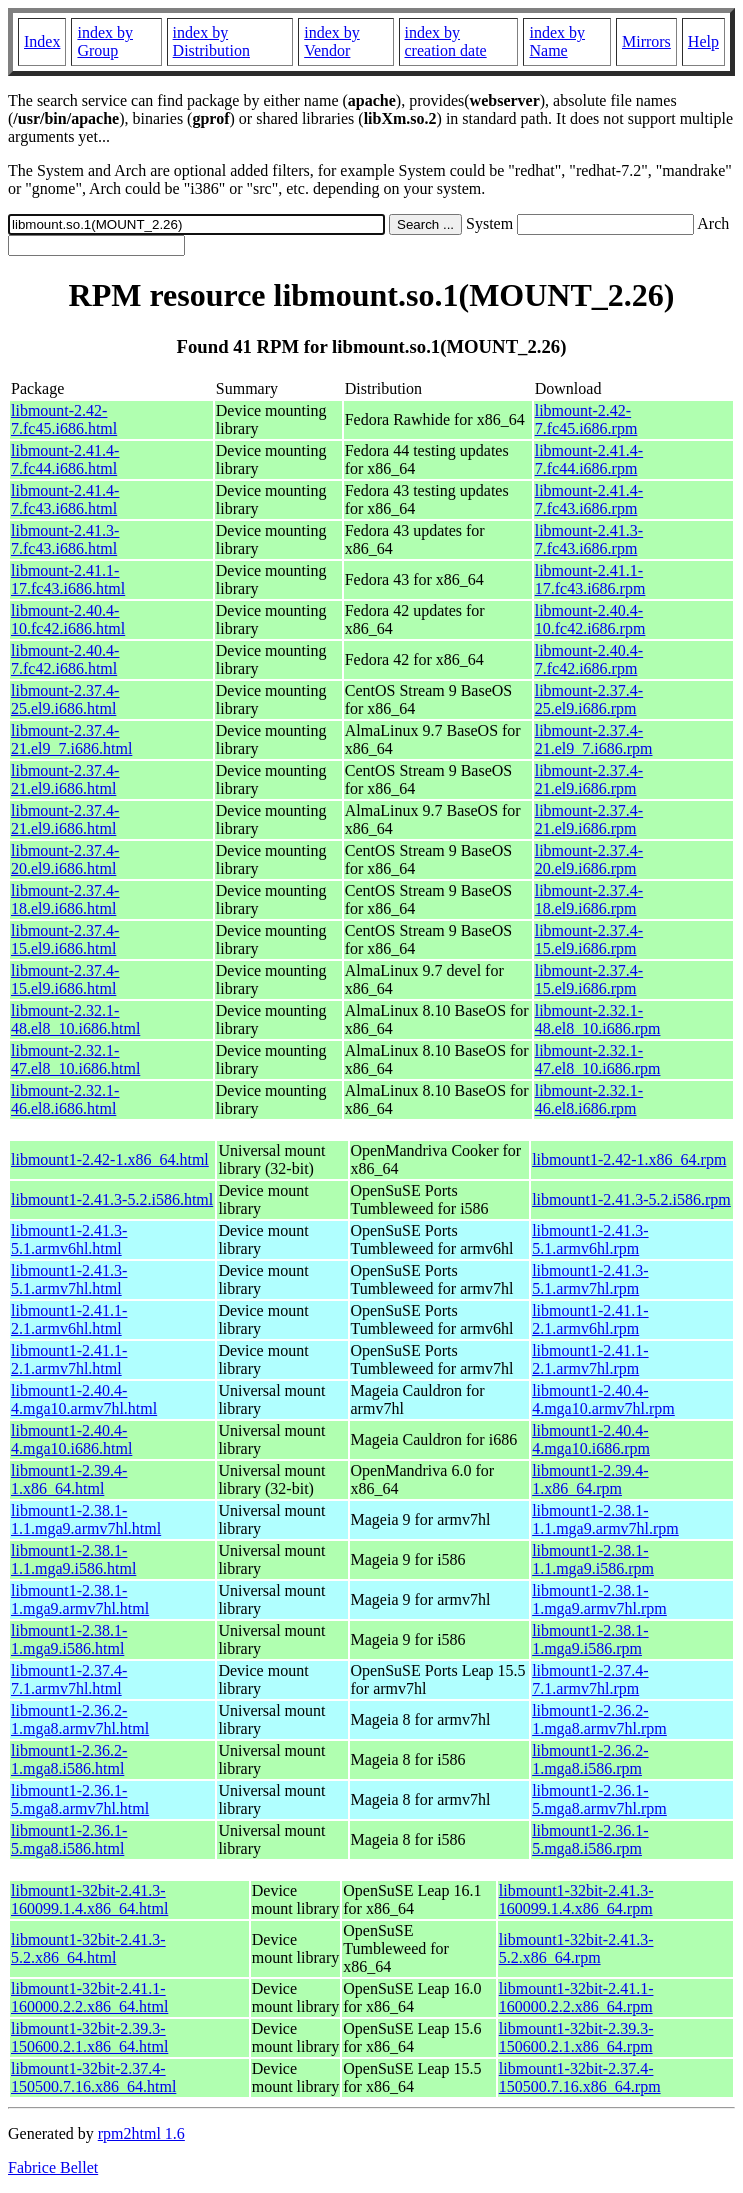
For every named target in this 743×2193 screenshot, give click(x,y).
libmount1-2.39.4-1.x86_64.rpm (590, 1479)
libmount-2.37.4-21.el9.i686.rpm (589, 779)
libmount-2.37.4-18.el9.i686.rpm (589, 899)
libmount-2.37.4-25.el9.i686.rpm (589, 699)
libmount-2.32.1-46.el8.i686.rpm (589, 1099)
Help (703, 41)
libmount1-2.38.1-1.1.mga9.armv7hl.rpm (605, 1519)
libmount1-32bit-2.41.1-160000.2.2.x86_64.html (89, 1997)
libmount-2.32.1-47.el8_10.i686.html (75, 1059)
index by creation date (446, 41)
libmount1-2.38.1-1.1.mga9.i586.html (73, 1559)
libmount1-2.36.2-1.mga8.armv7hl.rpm (599, 1719)
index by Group (105, 41)
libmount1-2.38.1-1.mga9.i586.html (69, 1639)
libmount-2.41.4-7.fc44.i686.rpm (589, 459)
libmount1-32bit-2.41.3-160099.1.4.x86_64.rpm (576, 1899)
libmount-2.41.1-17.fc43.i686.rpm (590, 579)
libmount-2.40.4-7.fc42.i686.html (65, 659)
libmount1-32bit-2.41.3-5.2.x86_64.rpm (576, 1948)
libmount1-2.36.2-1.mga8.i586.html (69, 1759)
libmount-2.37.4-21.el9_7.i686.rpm (594, 739)
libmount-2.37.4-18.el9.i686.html (65, 899)
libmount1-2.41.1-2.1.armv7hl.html (69, 1359)
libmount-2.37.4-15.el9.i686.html (65, 939)
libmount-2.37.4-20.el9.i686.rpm (589, 859)
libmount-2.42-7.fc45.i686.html (64, 419)
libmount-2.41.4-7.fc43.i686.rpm (589, 499)
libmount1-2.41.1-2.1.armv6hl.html (69, 1319)
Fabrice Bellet (53, 2167)
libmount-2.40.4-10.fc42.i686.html (68, 619)
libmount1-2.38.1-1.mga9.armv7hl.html (80, 1599)
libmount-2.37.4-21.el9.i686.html (65, 779)
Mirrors (646, 41)
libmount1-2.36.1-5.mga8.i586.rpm (590, 1839)
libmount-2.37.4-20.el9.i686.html (65, 859)
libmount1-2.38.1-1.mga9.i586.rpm (590, 1639)
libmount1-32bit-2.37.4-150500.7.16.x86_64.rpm (580, 2077)
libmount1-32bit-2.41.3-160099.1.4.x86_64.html (89, 1899)
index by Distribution (211, 41)
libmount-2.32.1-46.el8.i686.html (65, 1099)
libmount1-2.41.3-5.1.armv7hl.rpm (590, 1279)
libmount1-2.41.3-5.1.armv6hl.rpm (590, 1239)
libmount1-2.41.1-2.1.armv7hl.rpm (590, 1359)
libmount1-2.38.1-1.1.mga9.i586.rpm (593, 1559)
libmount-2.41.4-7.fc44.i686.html (65, 459)
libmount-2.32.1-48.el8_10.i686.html (75, 1019)
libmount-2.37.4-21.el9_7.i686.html (71, 739)
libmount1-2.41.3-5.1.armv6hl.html (69, 1239)
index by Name (557, 41)
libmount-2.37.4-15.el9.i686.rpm (589, 939)
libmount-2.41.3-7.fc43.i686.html (65, 539)
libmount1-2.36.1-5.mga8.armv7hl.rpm (599, 1799)
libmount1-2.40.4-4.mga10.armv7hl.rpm (603, 1399)
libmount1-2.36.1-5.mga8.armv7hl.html (80, 1799)
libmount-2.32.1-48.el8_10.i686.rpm (598, 1019)
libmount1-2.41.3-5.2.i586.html (112, 1199)
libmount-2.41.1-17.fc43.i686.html (68, 579)
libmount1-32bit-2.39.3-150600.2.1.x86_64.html (89, 2037)
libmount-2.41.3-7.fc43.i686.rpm (589, 539)
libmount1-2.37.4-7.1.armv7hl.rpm (590, 1679)
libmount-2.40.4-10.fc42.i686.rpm (590, 619)
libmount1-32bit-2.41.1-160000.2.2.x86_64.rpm (576, 1997)
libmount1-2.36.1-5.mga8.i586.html (69, 1839)
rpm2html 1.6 (141, 2133)
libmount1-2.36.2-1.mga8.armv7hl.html (80, 1719)
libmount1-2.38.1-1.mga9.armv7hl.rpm (599, 1599)
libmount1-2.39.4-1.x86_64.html (69, 1479)
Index (42, 41)
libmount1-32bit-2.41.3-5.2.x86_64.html (88, 1948)
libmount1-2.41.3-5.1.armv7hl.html (69, 1279)
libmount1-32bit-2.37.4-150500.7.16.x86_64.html (93, 2077)
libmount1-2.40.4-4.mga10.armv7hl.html (84, 1399)
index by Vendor (332, 41)
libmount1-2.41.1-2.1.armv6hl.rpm (590, 1319)
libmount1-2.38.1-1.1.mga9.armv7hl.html (86, 1519)
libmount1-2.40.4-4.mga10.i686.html (71, 1439)
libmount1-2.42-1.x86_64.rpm (629, 1159)
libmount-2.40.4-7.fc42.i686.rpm (589, 659)
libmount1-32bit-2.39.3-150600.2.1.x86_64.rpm (576, 2037)
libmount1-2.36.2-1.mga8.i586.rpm (590, 1759)
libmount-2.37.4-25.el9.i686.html (65, 699)
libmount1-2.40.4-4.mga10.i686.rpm (591, 1439)
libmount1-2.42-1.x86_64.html (110, 1159)
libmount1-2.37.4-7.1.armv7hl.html (69, 1679)
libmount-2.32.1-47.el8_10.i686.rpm (598, 1059)
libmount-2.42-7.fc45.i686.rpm (586, 419)
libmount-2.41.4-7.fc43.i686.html (65, 499)
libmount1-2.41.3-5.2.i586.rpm (631, 1199)
